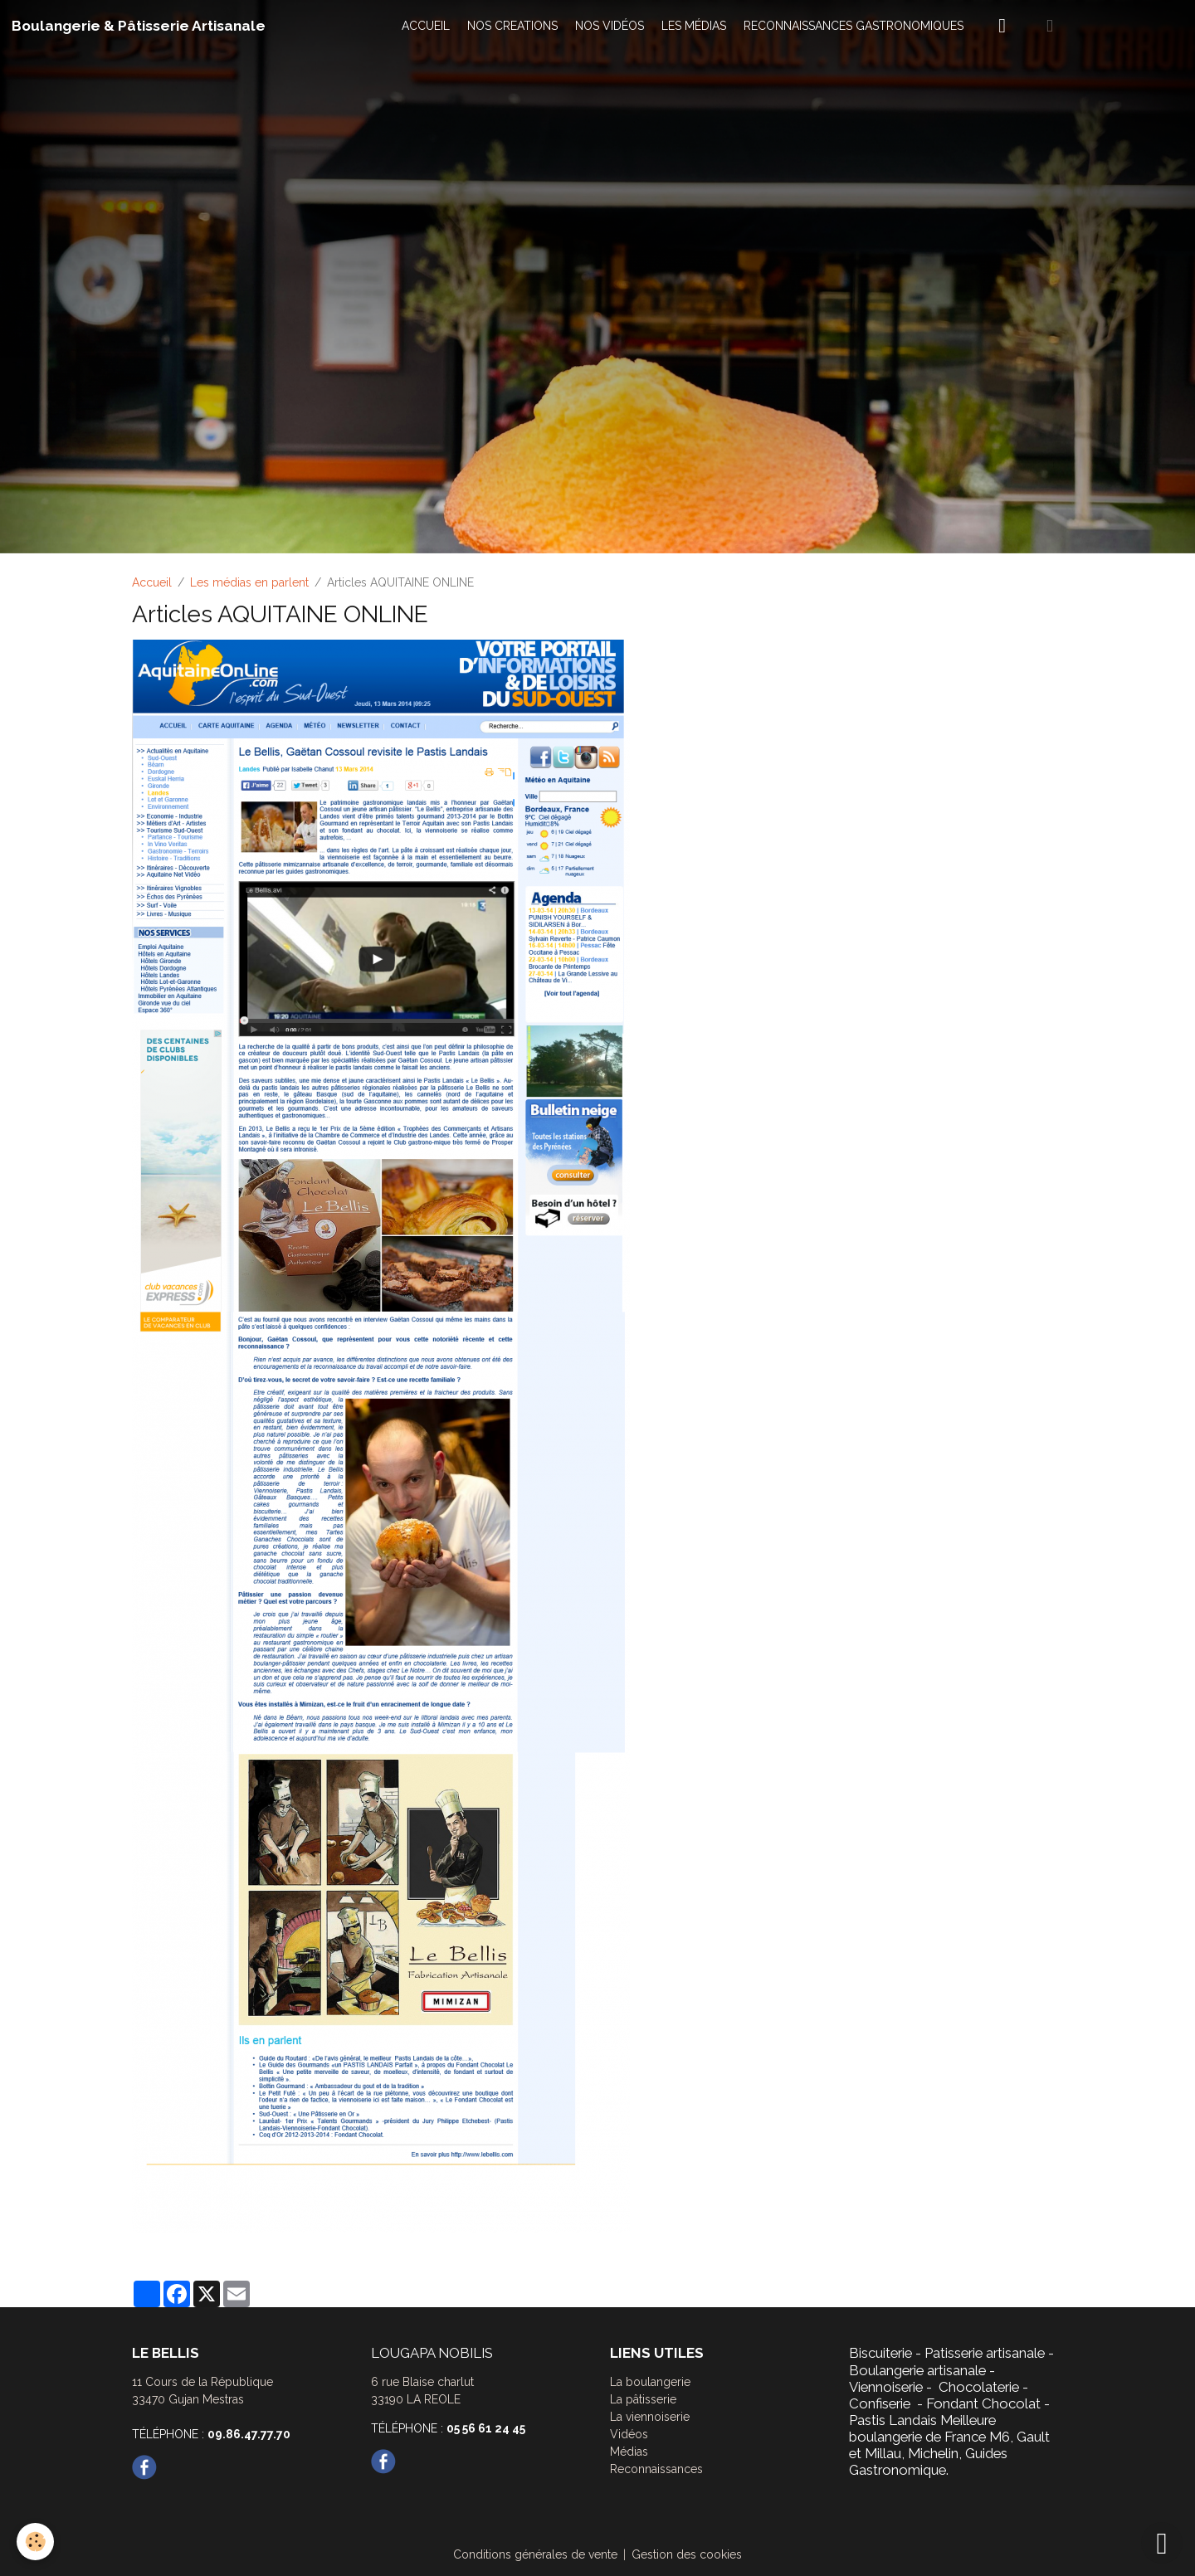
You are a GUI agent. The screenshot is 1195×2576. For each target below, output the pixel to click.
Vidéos (629, 2434)
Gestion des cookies (687, 2554)
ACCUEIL (426, 25)
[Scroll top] (1162, 2543)
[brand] (139, 26)
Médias (629, 2451)
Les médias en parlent (249, 582)
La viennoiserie (650, 2416)
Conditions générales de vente (535, 2554)
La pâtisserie (643, 2399)
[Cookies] (35, 2541)
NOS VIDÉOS (609, 25)
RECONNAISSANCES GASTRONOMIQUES (853, 25)
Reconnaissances (656, 2469)
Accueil (152, 582)
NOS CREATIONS (512, 25)
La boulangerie (650, 2382)
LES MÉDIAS (693, 25)
